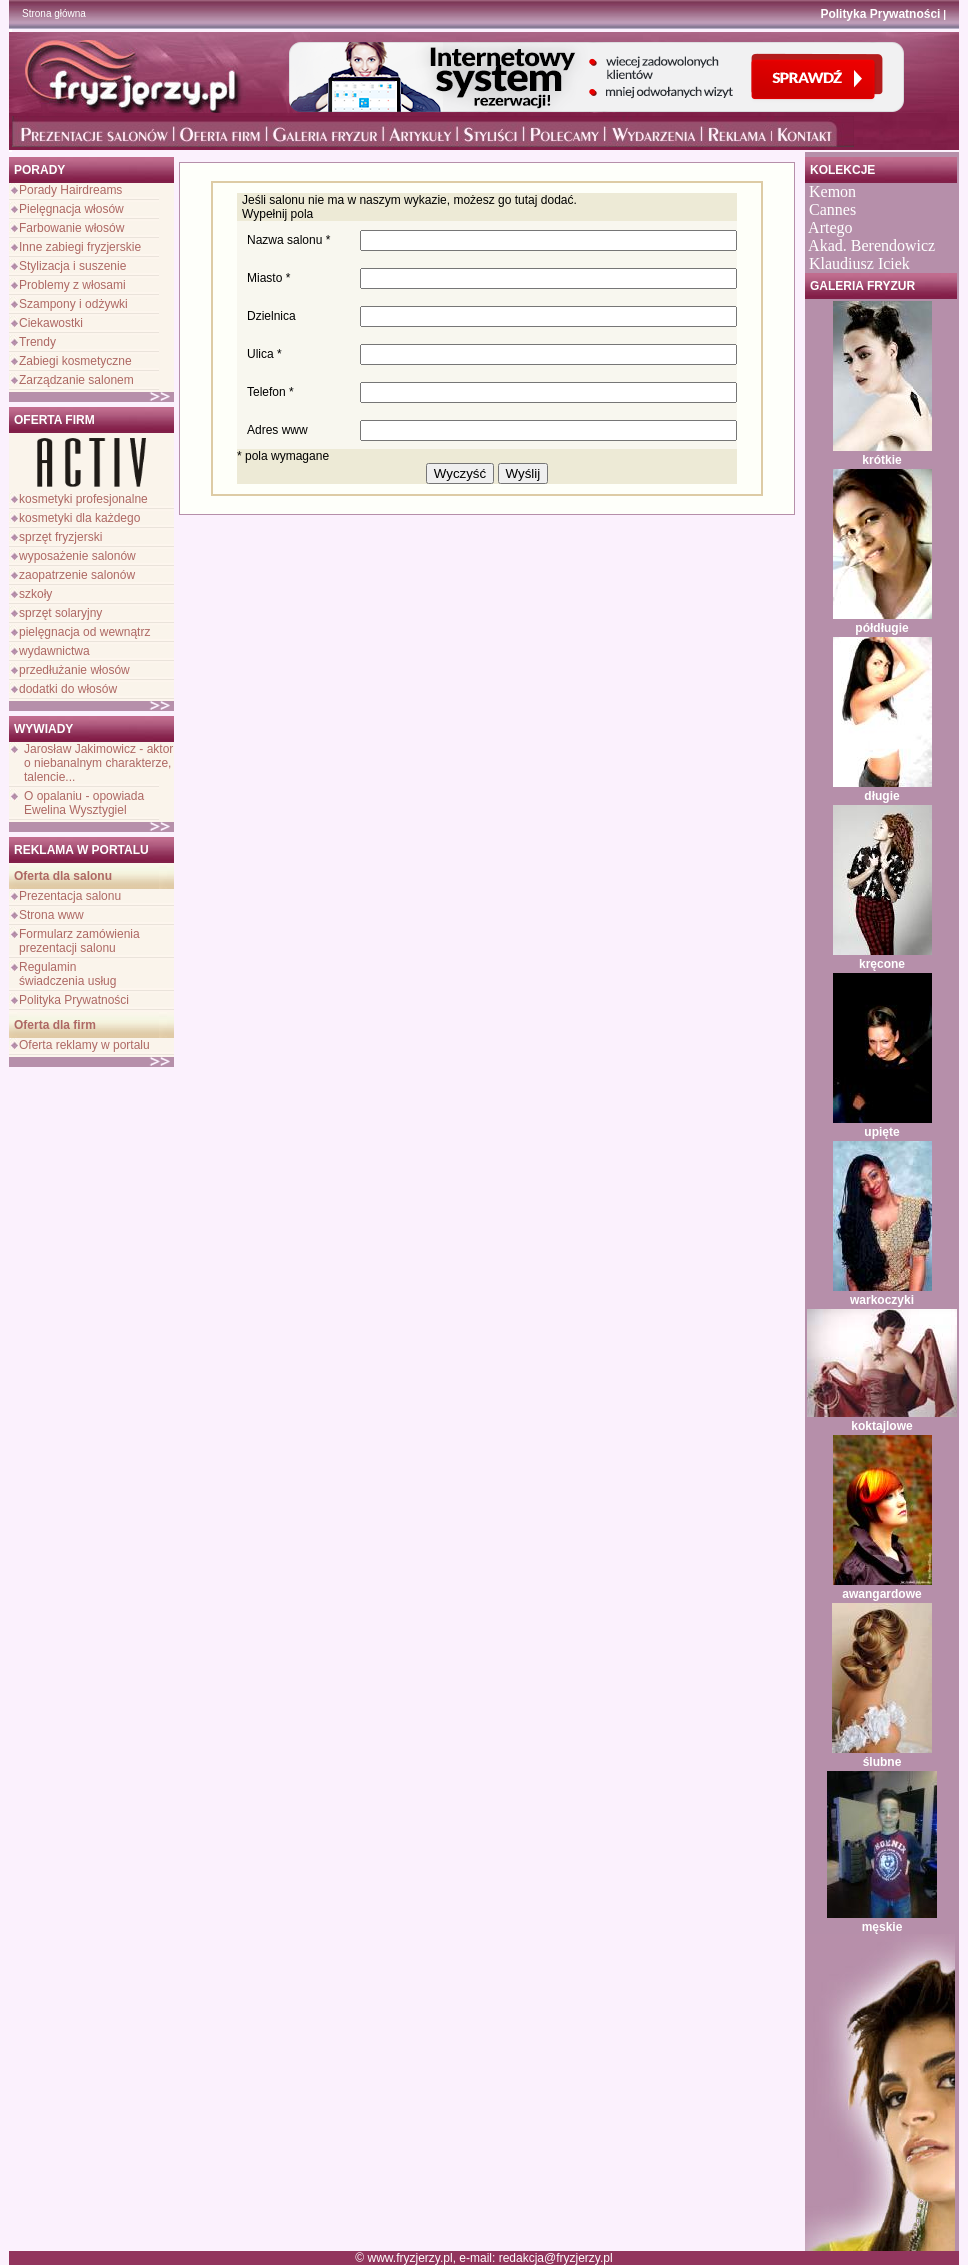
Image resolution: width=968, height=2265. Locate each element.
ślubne (882, 1762)
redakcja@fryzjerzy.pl (556, 2258)
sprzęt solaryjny (60, 613)
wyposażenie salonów (77, 556)
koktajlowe (881, 1426)
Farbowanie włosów (71, 228)
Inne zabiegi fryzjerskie (80, 247)
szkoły (35, 594)
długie (881, 796)
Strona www (51, 915)
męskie (882, 1927)
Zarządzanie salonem (76, 380)
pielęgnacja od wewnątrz (84, 632)
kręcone (882, 964)
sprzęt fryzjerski (60, 537)
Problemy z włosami (72, 285)
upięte (881, 1132)
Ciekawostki (51, 323)
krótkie (881, 460)
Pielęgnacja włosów (71, 209)
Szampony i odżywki (73, 304)
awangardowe (881, 1594)
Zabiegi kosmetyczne (75, 361)
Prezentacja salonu (70, 896)
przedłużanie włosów (74, 670)
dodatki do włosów (68, 689)
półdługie (881, 628)
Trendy (37, 342)
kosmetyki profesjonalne (83, 499)
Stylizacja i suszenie (72, 266)
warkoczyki (882, 1300)
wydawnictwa (54, 651)
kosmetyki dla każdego (79, 518)
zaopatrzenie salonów (77, 575)
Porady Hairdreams (70, 190)
